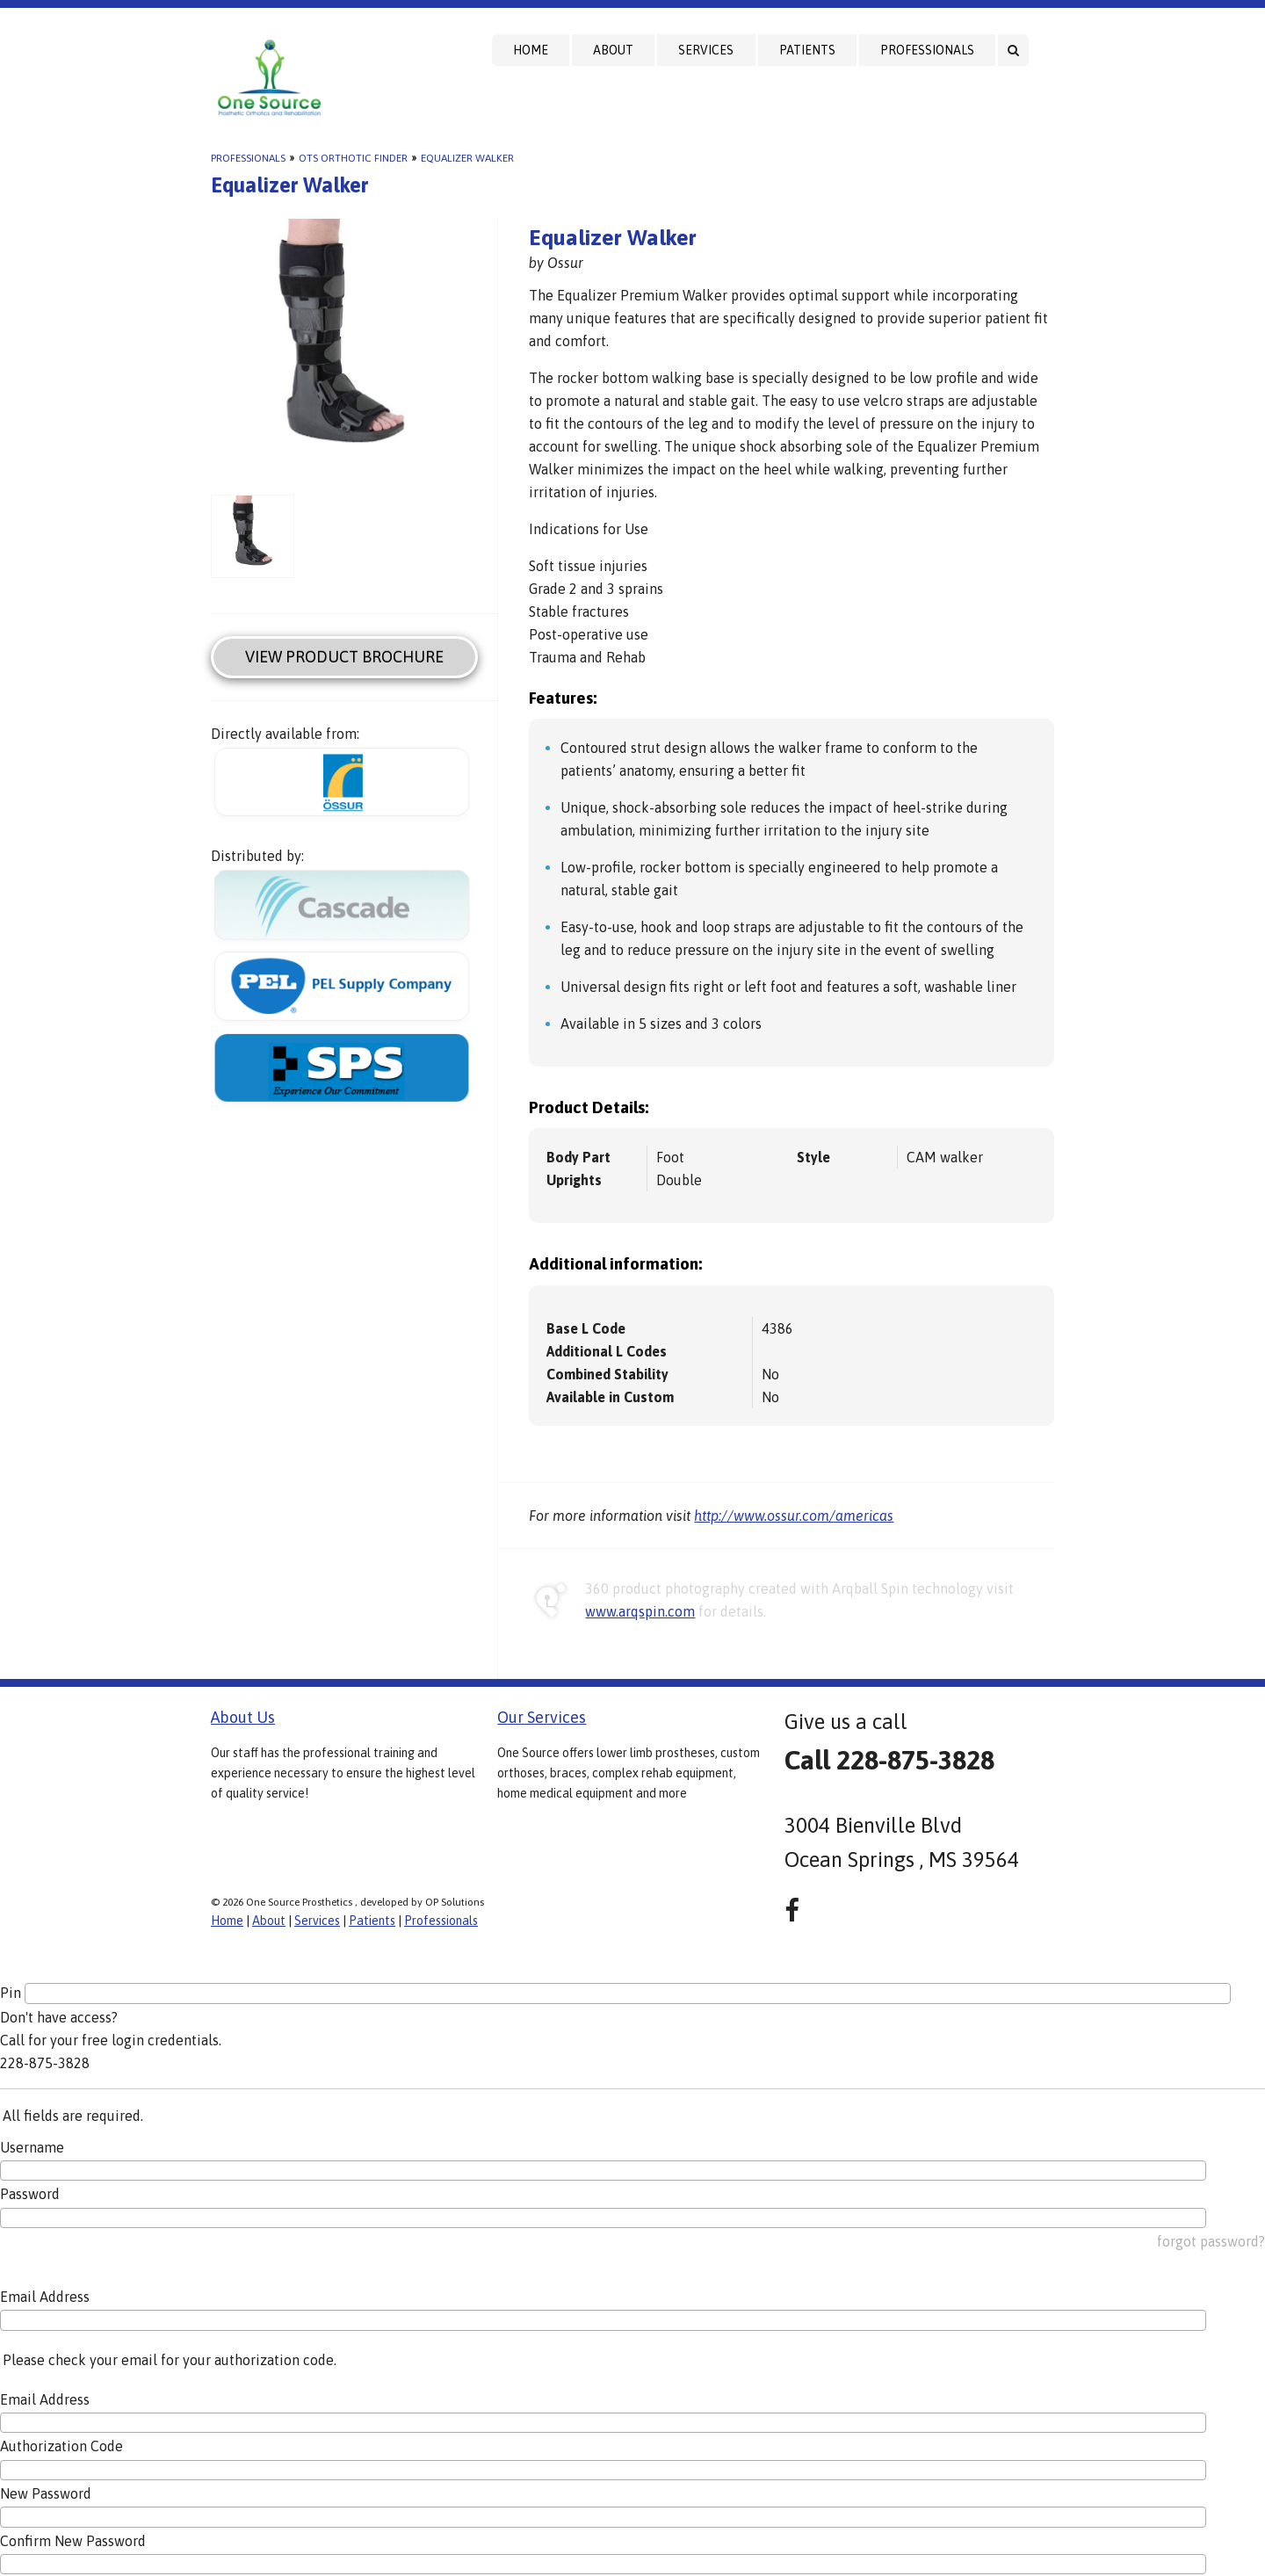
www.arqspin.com (640, 1611)
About (613, 50)
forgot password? (1211, 2241)
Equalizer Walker (467, 158)
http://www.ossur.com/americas (793, 1515)
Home (530, 50)
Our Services (541, 1717)
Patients (807, 50)
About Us (243, 1717)
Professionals (927, 50)
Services (706, 50)
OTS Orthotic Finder (353, 158)
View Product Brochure (344, 657)
